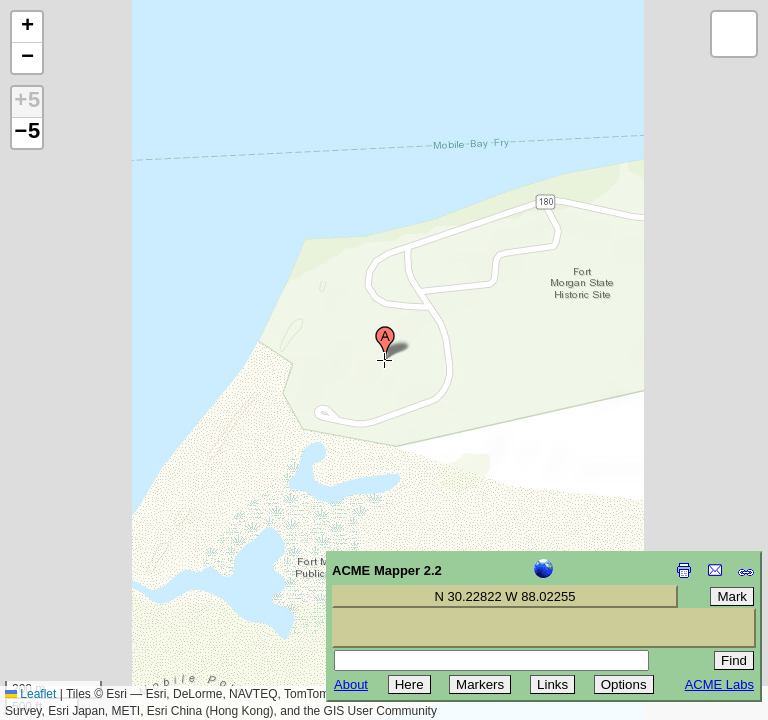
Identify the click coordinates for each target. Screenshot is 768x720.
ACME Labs (719, 684)
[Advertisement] (106, 578)
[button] (385, 343)
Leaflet (30, 694)
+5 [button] (27, 102)
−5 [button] (27, 133)
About (351, 684)
